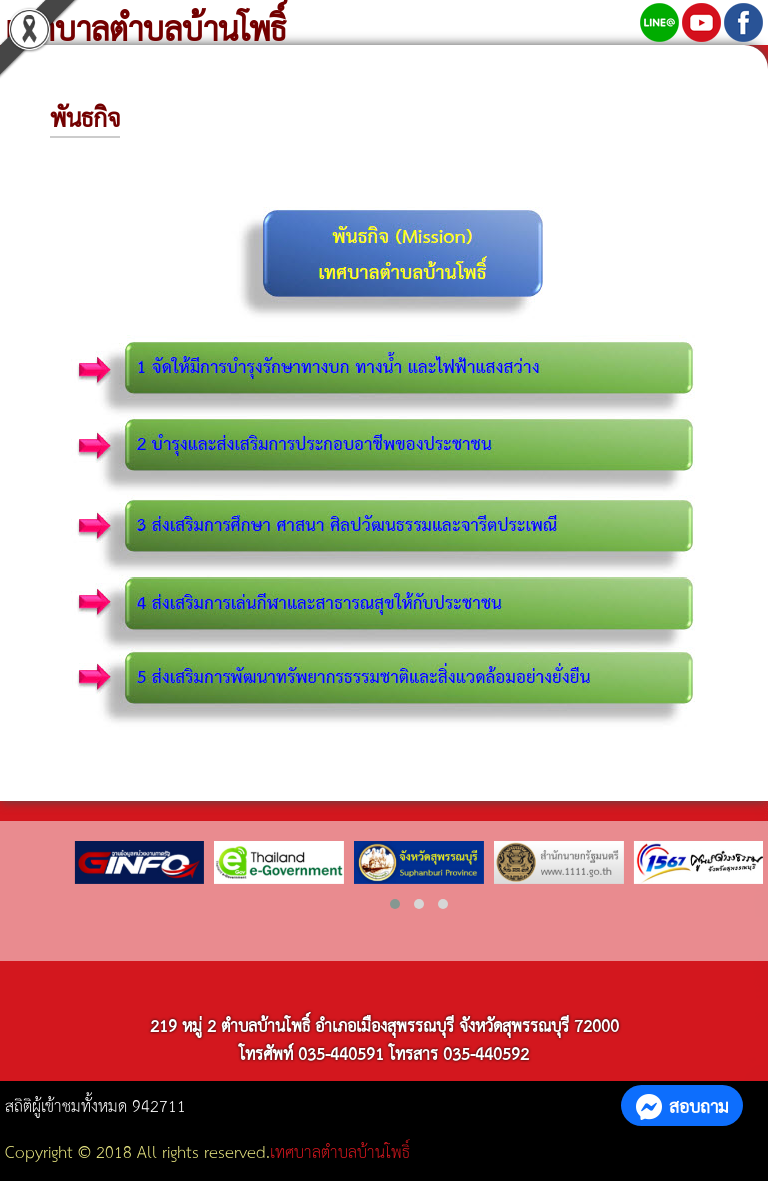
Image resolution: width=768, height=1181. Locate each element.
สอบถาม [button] (682, 1105)
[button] (395, 904)
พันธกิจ (85, 116)
